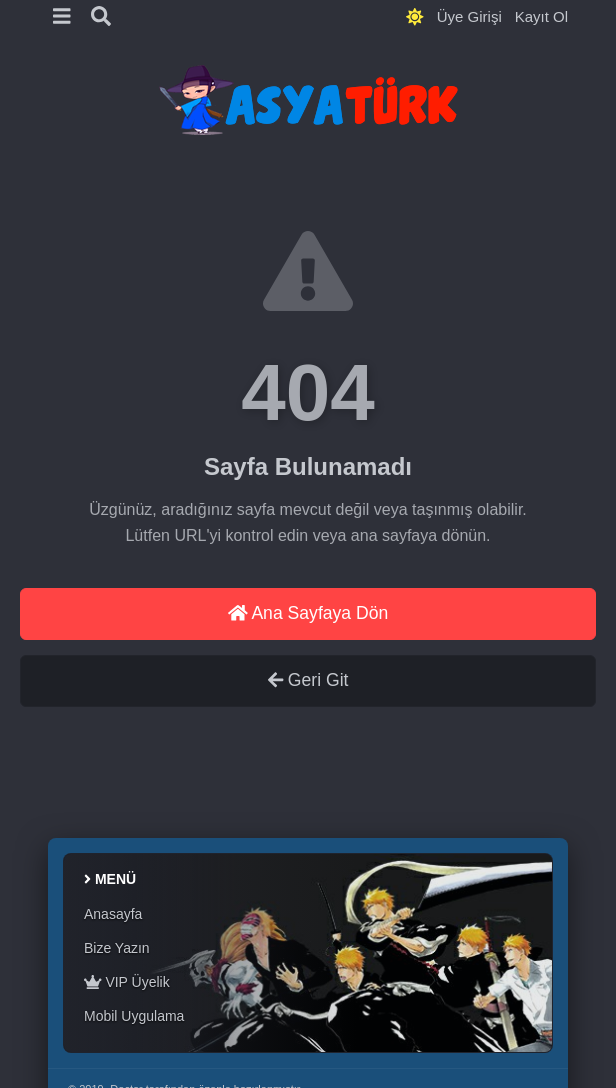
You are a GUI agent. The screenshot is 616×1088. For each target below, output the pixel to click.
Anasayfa (113, 914)
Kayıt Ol (541, 16)
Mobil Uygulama (134, 1016)
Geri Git (308, 680)
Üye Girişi (469, 16)
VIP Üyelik (127, 982)
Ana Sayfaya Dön (308, 613)
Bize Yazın (117, 948)
